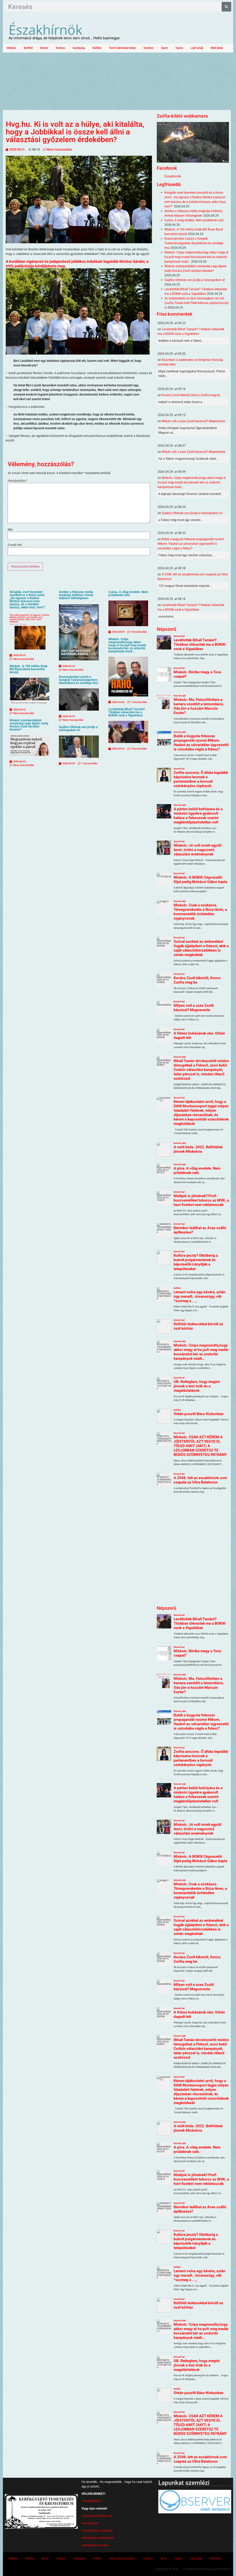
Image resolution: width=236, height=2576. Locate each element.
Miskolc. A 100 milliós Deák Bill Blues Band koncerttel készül (28, 669)
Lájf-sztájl (197, 48)
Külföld (96, 48)
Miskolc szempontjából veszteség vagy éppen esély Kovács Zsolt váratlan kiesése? (29, 724)
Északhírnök (45, 29)
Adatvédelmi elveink (95, 2545)
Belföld (28, 48)
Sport (164, 48)
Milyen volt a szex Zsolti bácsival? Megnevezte (193, 421)
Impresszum (90, 2523)
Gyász (179, 48)
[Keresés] (226, 6)
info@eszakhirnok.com (97, 2516)
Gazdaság (79, 48)
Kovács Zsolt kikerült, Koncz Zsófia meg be (191, 395)
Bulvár (44, 48)
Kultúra (60, 48)
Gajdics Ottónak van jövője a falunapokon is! (78, 728)
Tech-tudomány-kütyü (122, 48)
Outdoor (148, 48)
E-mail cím (15, 544)
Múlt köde (217, 48)
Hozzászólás (17, 480)
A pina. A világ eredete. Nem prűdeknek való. (128, 593)
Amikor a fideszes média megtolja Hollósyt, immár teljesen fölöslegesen (76, 595)
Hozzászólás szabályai (97, 2530)
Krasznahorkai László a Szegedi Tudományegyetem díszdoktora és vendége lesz (78, 680)
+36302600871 (92, 2501)
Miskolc (11, 48)
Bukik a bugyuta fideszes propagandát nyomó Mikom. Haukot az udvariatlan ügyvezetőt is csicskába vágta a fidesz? (191, 543)
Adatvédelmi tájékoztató (98, 2538)
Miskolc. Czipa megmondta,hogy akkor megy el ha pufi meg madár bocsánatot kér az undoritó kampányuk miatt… (127, 645)
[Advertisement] (118, 81)
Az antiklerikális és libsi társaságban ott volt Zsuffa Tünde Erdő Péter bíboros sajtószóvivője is (196, 303)
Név (10, 529)
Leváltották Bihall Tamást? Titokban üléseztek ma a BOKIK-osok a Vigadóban (126, 712)
